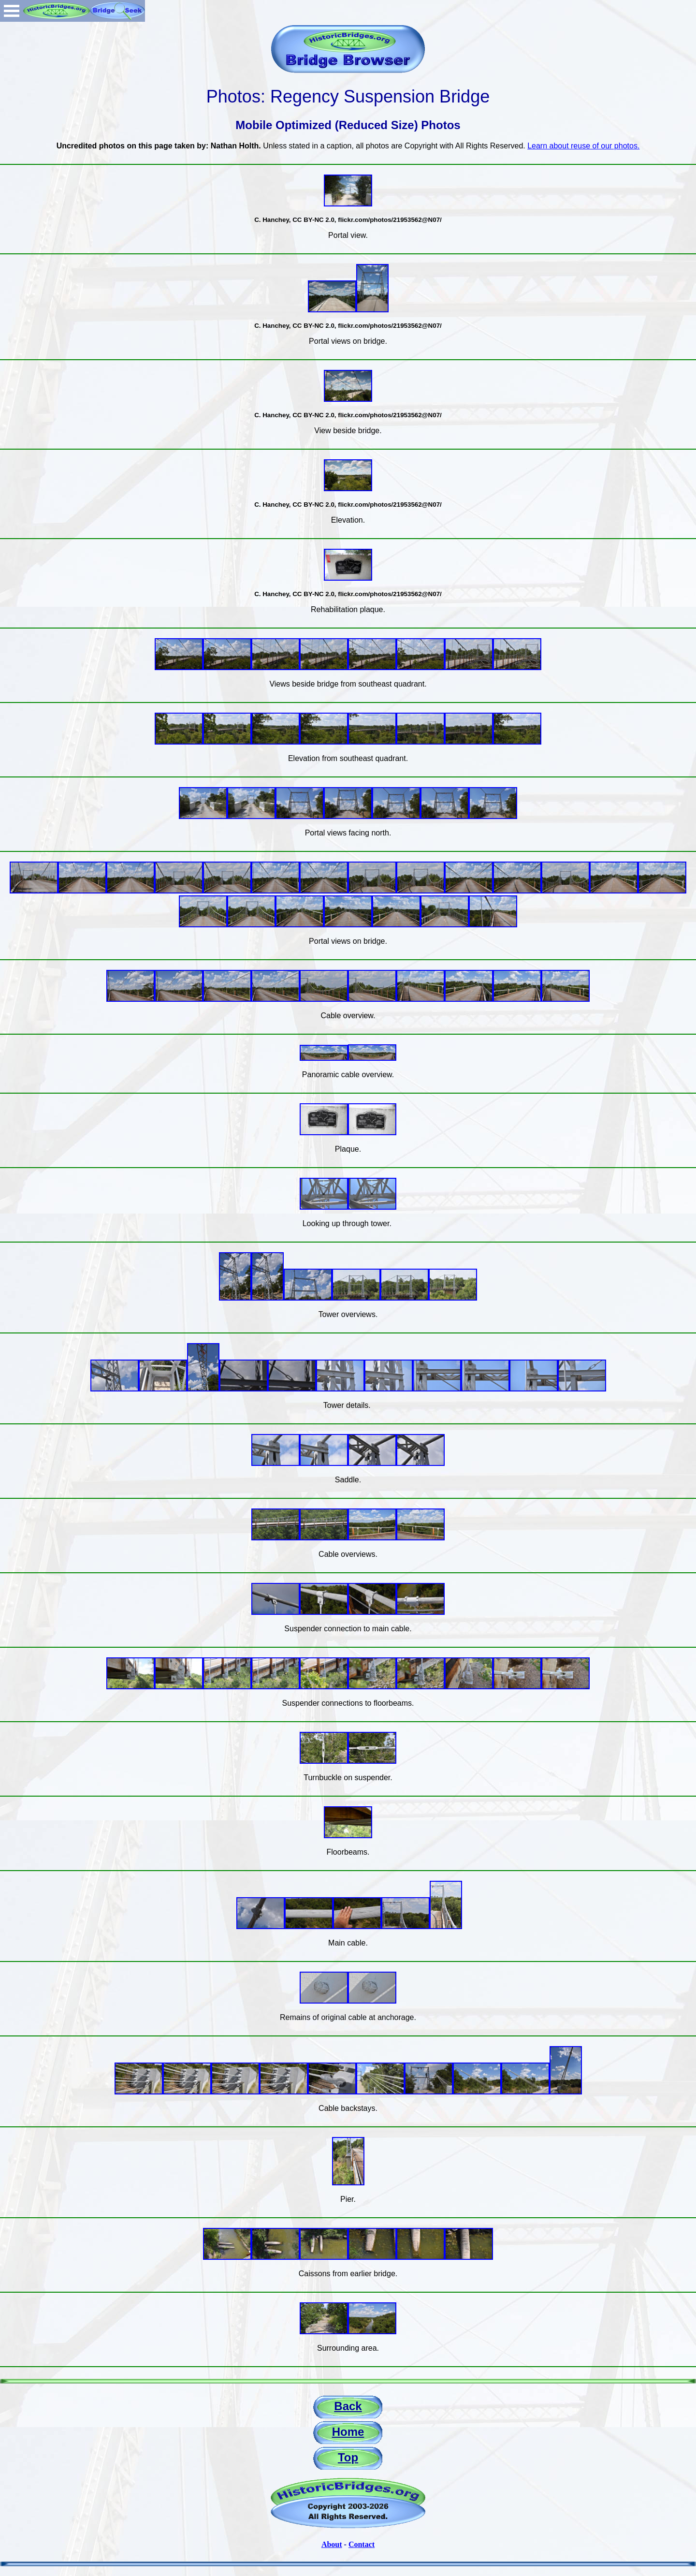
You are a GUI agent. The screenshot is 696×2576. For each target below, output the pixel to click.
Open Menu (11, 11)
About (331, 2544)
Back (348, 2406)
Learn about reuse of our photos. (583, 146)
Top (348, 2457)
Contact (361, 2544)
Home (348, 2431)
